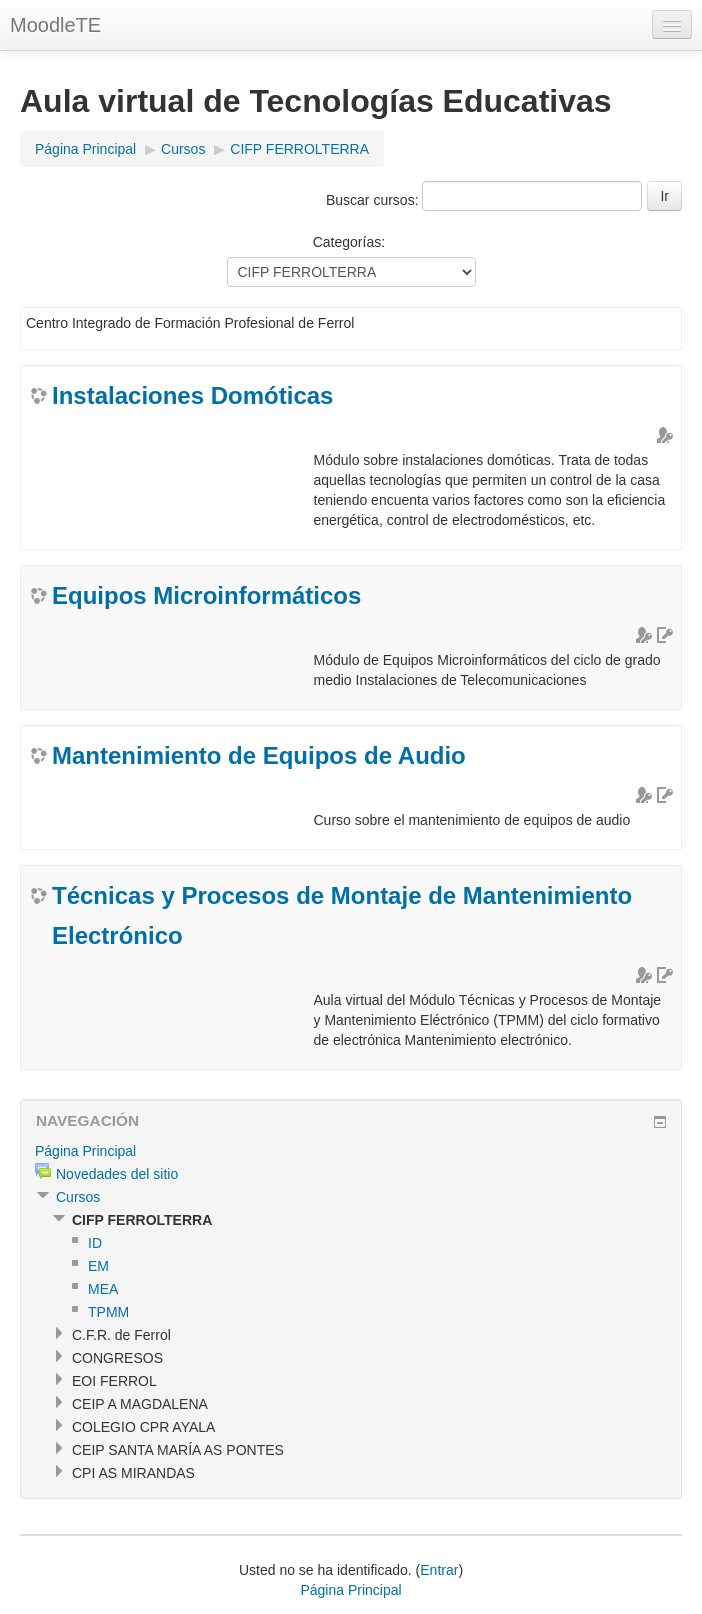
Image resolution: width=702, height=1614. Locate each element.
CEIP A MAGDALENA (140, 1404)
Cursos (183, 149)
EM (98, 1266)
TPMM (108, 1312)
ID (95, 1243)
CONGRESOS (117, 1358)
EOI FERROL (114, 1381)
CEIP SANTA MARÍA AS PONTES (178, 1450)
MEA (103, 1289)
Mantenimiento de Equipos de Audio (259, 755)
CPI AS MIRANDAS (133, 1473)
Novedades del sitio (117, 1174)
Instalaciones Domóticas (192, 395)
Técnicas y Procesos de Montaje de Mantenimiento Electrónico (342, 915)
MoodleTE (55, 25)
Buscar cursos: (374, 200)
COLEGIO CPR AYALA (143, 1427)
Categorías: (349, 242)
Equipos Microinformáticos (206, 595)
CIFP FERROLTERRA (299, 149)
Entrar (439, 1570)
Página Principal (85, 149)
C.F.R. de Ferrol (121, 1335)
